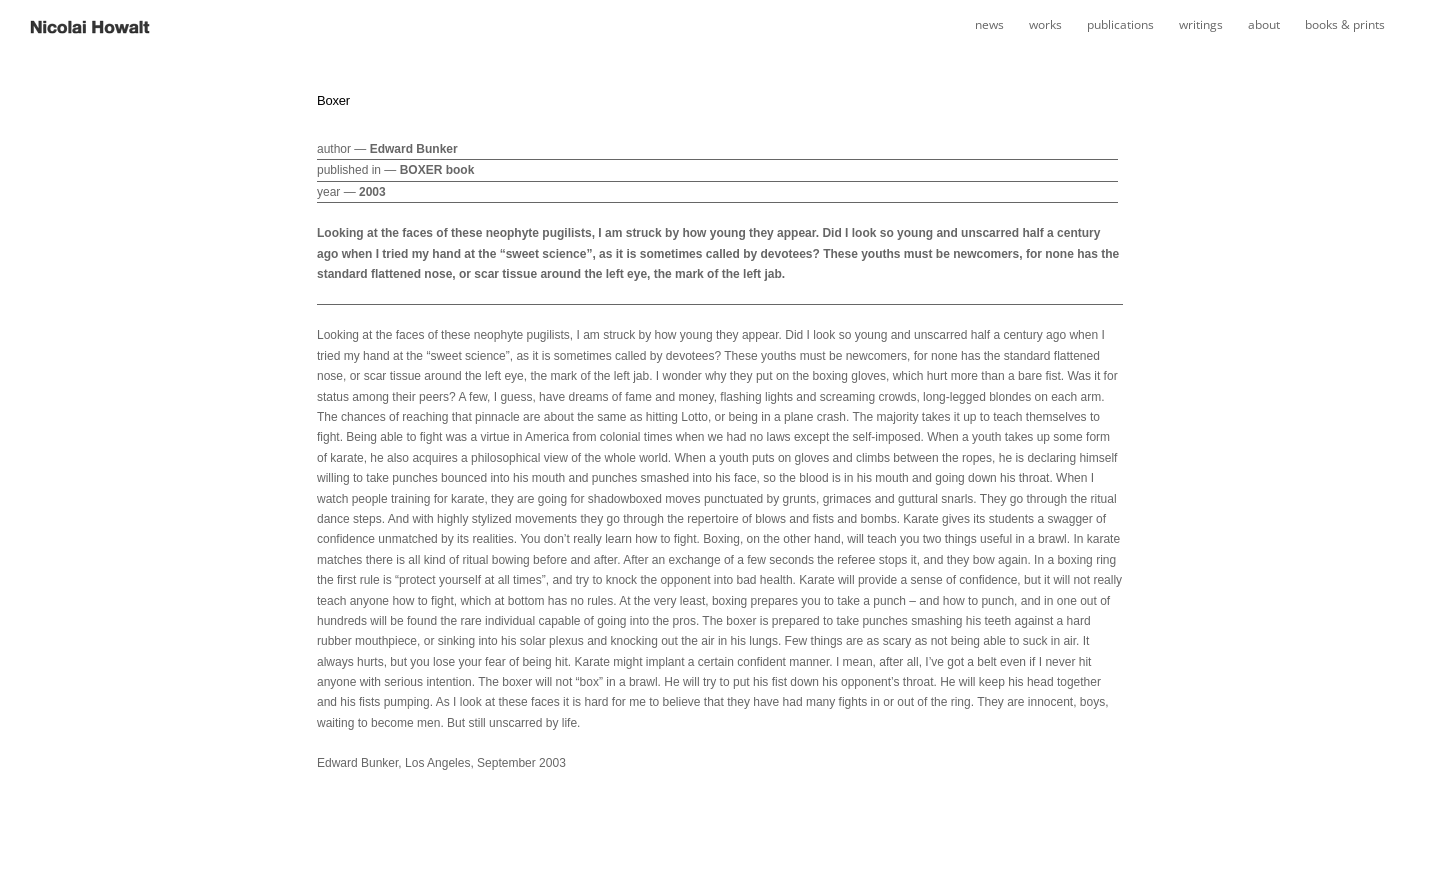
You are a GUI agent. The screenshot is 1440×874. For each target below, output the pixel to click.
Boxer (333, 100)
